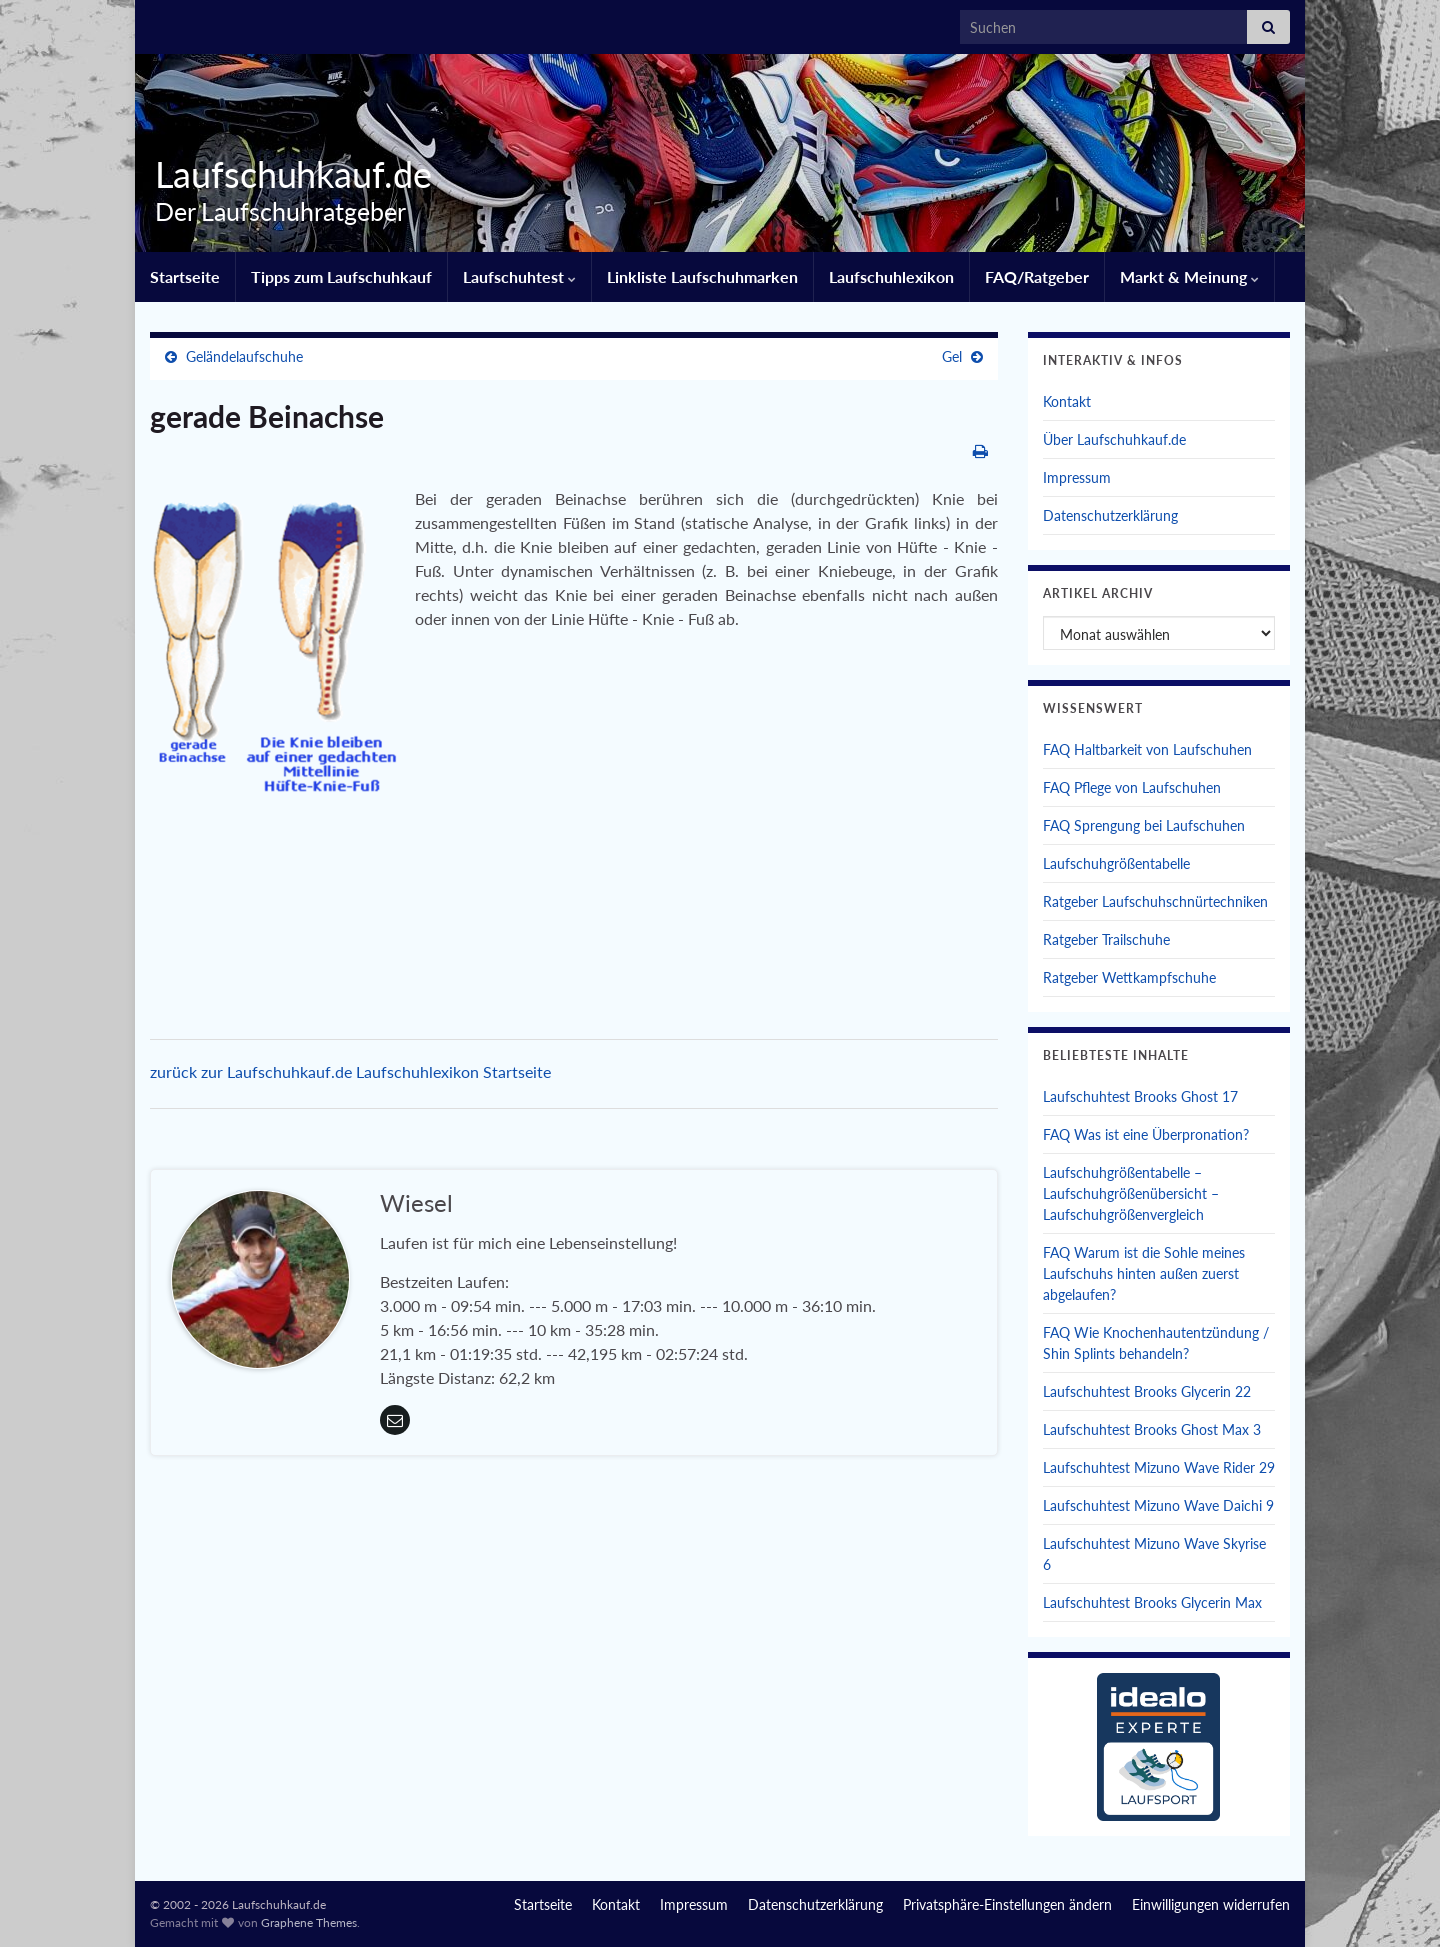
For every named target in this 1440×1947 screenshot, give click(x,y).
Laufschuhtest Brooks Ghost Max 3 (1152, 1429)
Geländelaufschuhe (244, 356)
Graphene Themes (309, 1922)
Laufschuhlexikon (891, 276)
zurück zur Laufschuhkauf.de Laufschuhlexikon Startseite (350, 1071)
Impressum (1077, 477)
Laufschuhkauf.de (286, 174)
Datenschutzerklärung (1110, 515)
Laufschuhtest (519, 276)
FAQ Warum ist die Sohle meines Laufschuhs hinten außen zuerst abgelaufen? (1144, 1273)
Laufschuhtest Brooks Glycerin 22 (1147, 1391)
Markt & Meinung (1189, 276)
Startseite (185, 276)
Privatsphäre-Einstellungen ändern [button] (1007, 1904)
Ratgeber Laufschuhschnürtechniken (1155, 901)
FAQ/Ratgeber (1037, 276)
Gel (952, 356)
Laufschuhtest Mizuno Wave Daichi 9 (1158, 1505)
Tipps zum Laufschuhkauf (341, 276)
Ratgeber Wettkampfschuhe (1129, 977)
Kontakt (1067, 401)
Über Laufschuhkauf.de (1114, 439)
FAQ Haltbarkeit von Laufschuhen (1147, 749)
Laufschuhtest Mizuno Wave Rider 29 (1159, 1467)
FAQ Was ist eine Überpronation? (1146, 1134)
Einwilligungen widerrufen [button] (1211, 1904)
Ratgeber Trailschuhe (1106, 939)
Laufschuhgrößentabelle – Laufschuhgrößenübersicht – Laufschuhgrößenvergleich (1131, 1193)
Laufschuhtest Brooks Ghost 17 (1140, 1096)
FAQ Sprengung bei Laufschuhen (1144, 825)
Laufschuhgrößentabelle (1116, 863)
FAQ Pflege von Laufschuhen (1132, 787)
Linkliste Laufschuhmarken (702, 276)
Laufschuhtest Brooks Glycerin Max (1152, 1602)
